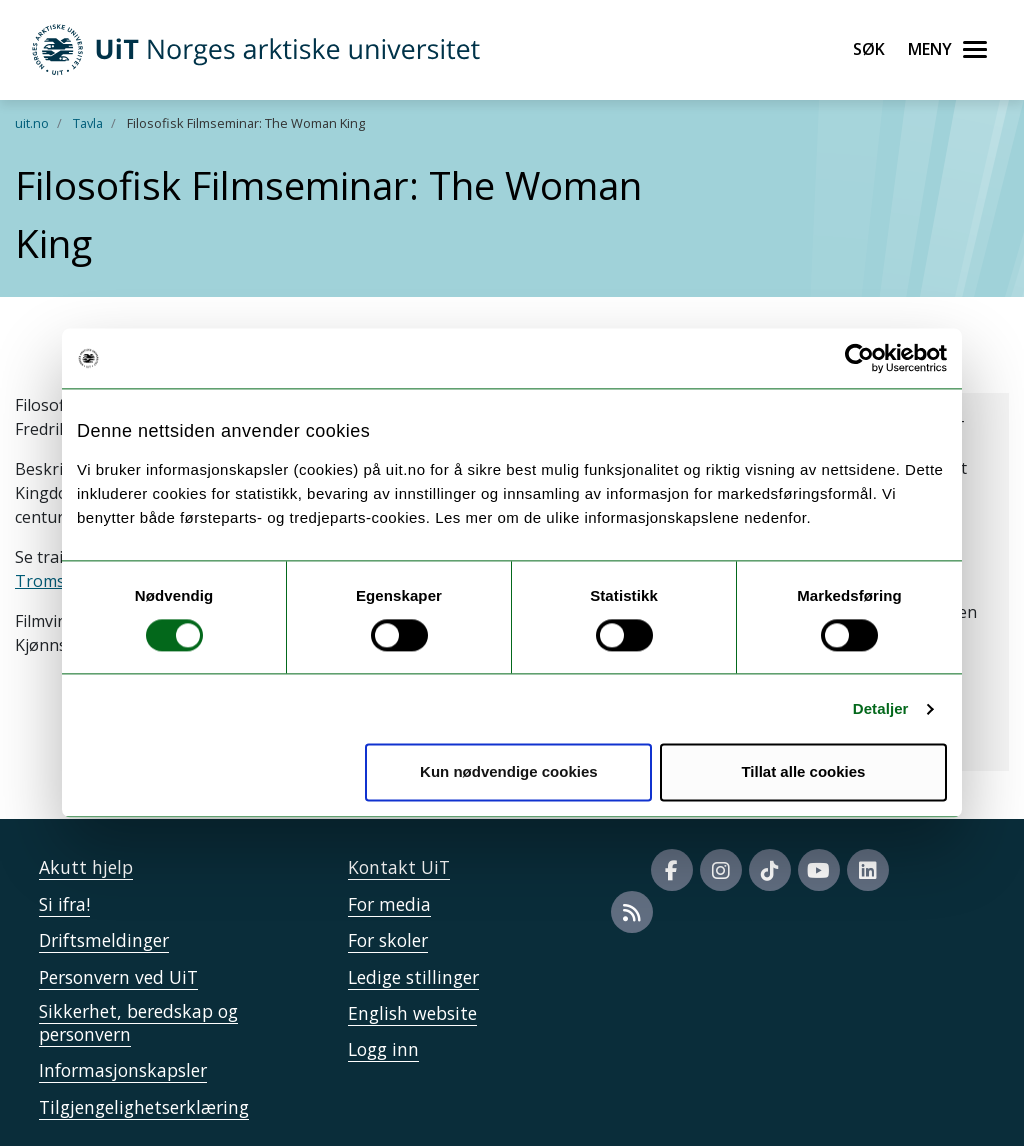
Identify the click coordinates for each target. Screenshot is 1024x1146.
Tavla (88, 123)
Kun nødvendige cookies (509, 772)
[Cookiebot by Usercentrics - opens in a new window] (859, 358)
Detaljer (881, 708)
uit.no (32, 123)
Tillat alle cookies (803, 772)
